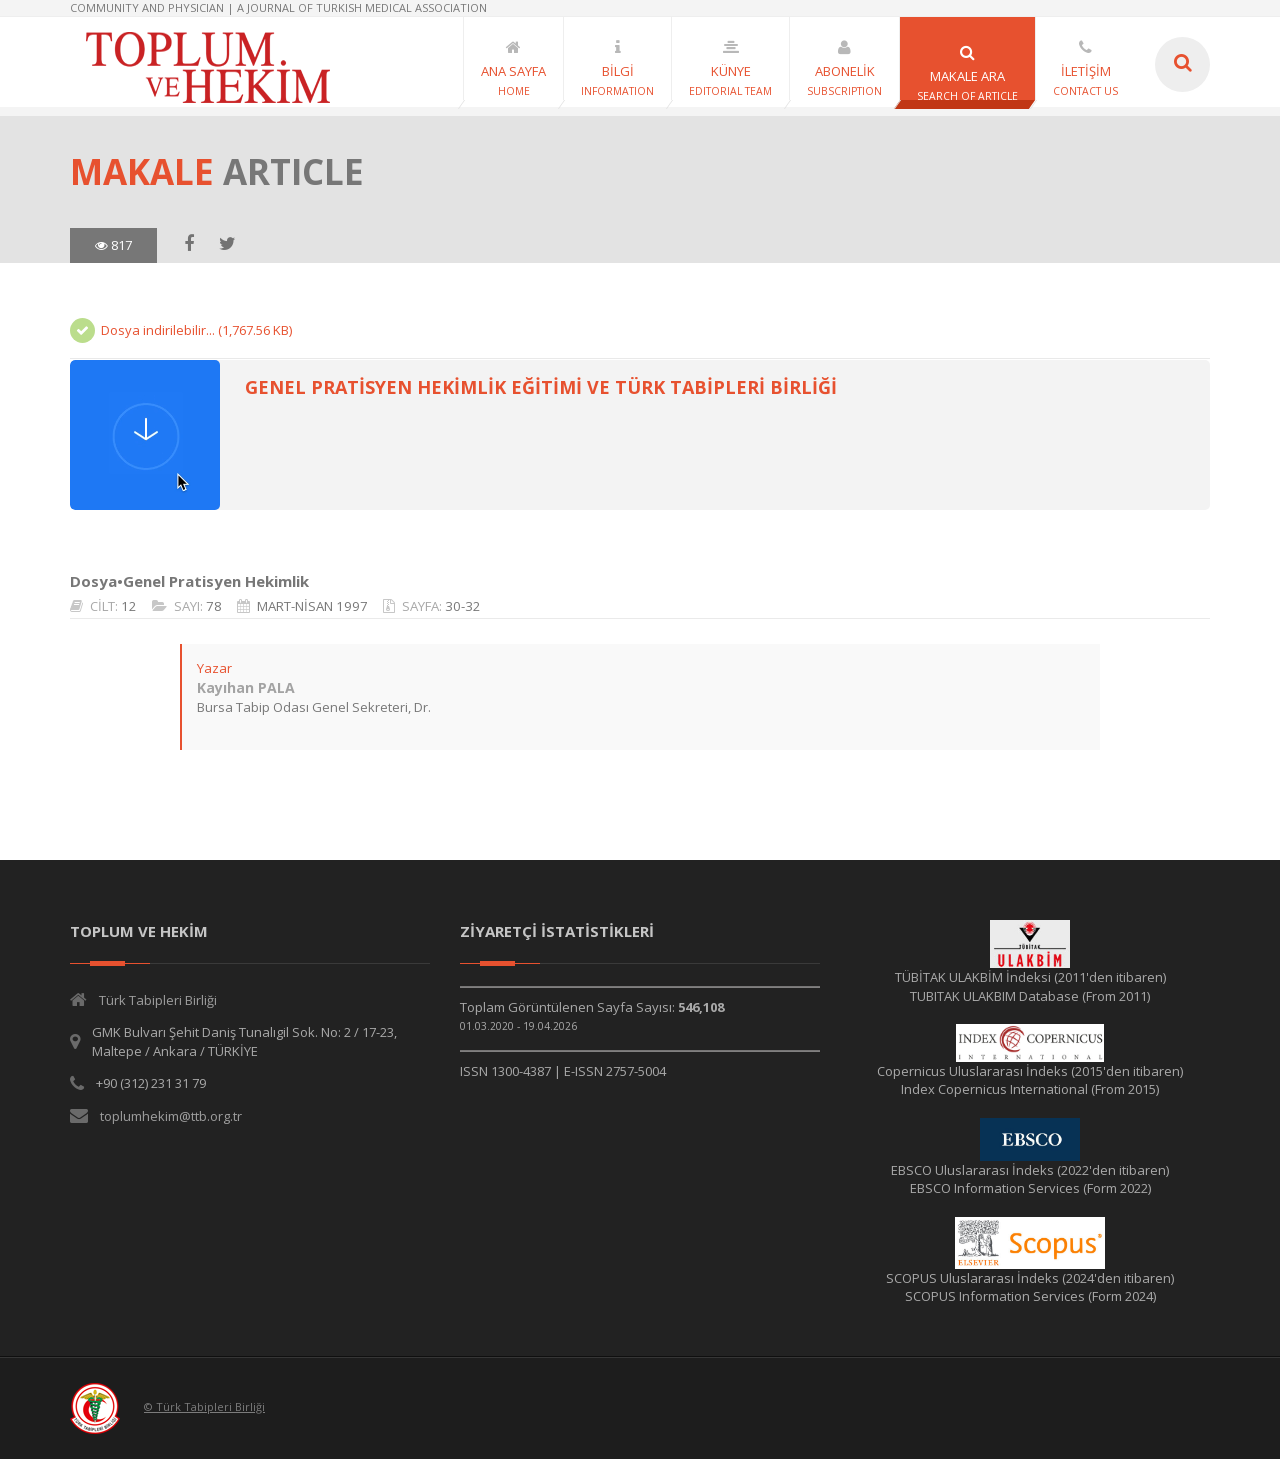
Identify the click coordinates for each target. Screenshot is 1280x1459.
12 (128, 606)
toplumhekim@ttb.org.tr (171, 1116)
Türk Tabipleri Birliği (158, 1000)
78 (213, 606)
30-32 (462, 606)
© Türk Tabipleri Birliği (204, 1406)
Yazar (213, 668)
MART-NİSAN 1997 (311, 606)
